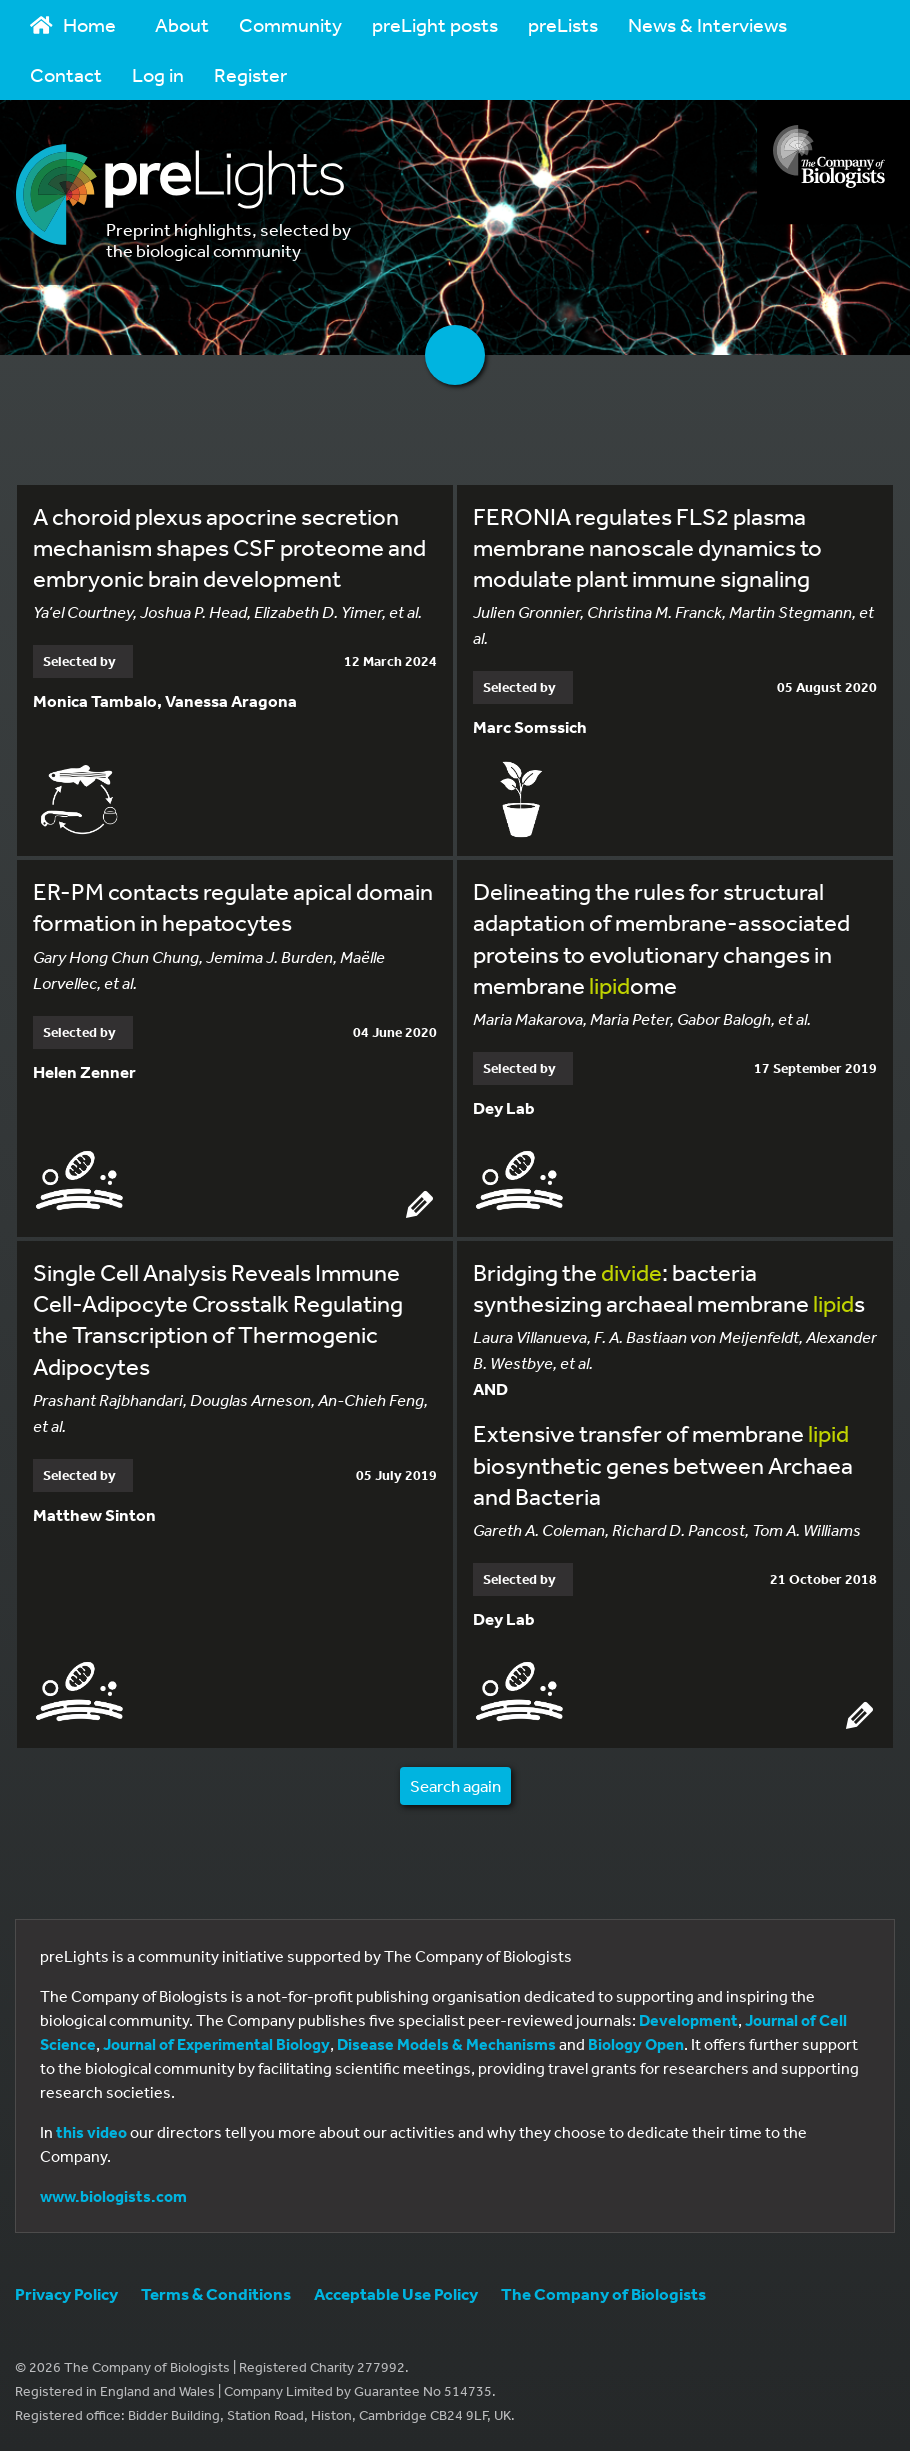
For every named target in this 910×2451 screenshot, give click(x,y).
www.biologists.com (113, 2196)
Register (250, 74)
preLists (563, 24)
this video (91, 2132)
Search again (455, 1785)
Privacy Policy (66, 2293)
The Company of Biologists (603, 2293)
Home (73, 24)
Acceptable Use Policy (396, 2293)
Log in (158, 74)
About (182, 24)
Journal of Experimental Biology (216, 2044)
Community (290, 24)
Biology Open (636, 2044)
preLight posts (435, 24)
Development (688, 2020)
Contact (66, 74)
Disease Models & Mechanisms (446, 2044)
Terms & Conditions (216, 2293)
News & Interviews (707, 24)
